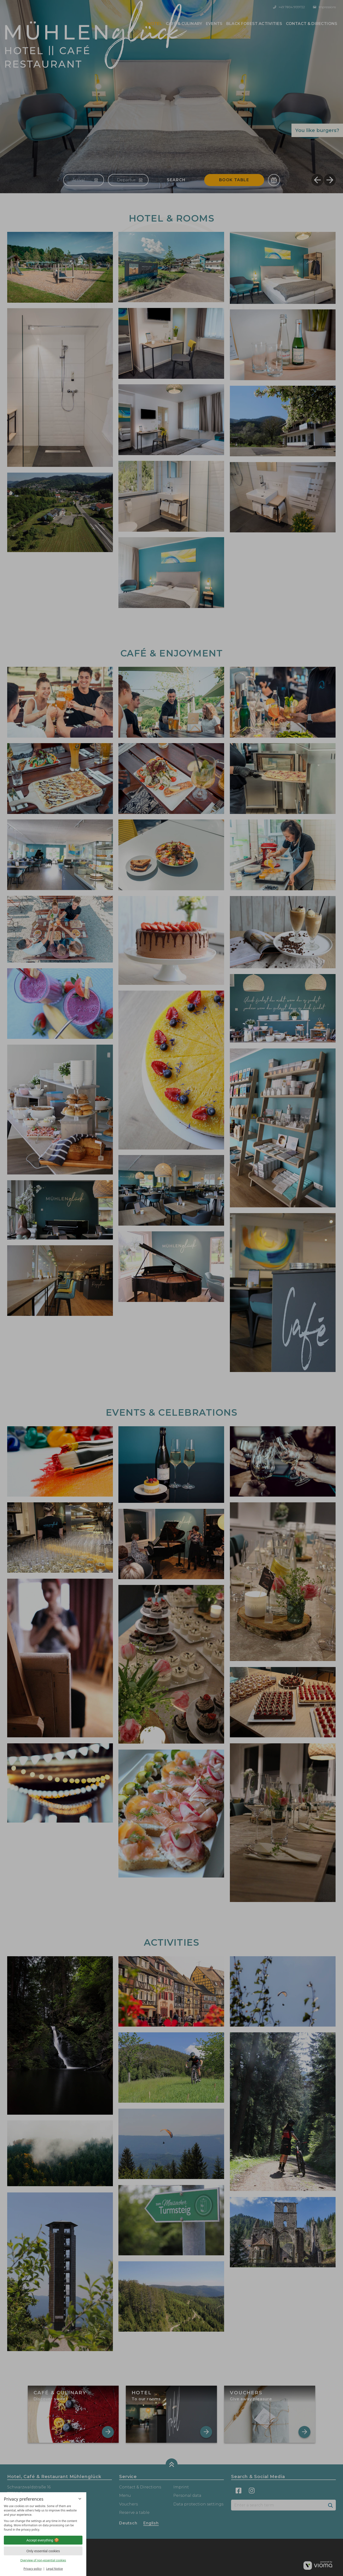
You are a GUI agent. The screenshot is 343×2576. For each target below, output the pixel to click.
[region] (43, 2518)
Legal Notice (54, 2569)
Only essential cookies (43, 2551)
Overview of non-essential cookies (43, 2560)
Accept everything (43, 2540)
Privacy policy (32, 2569)
